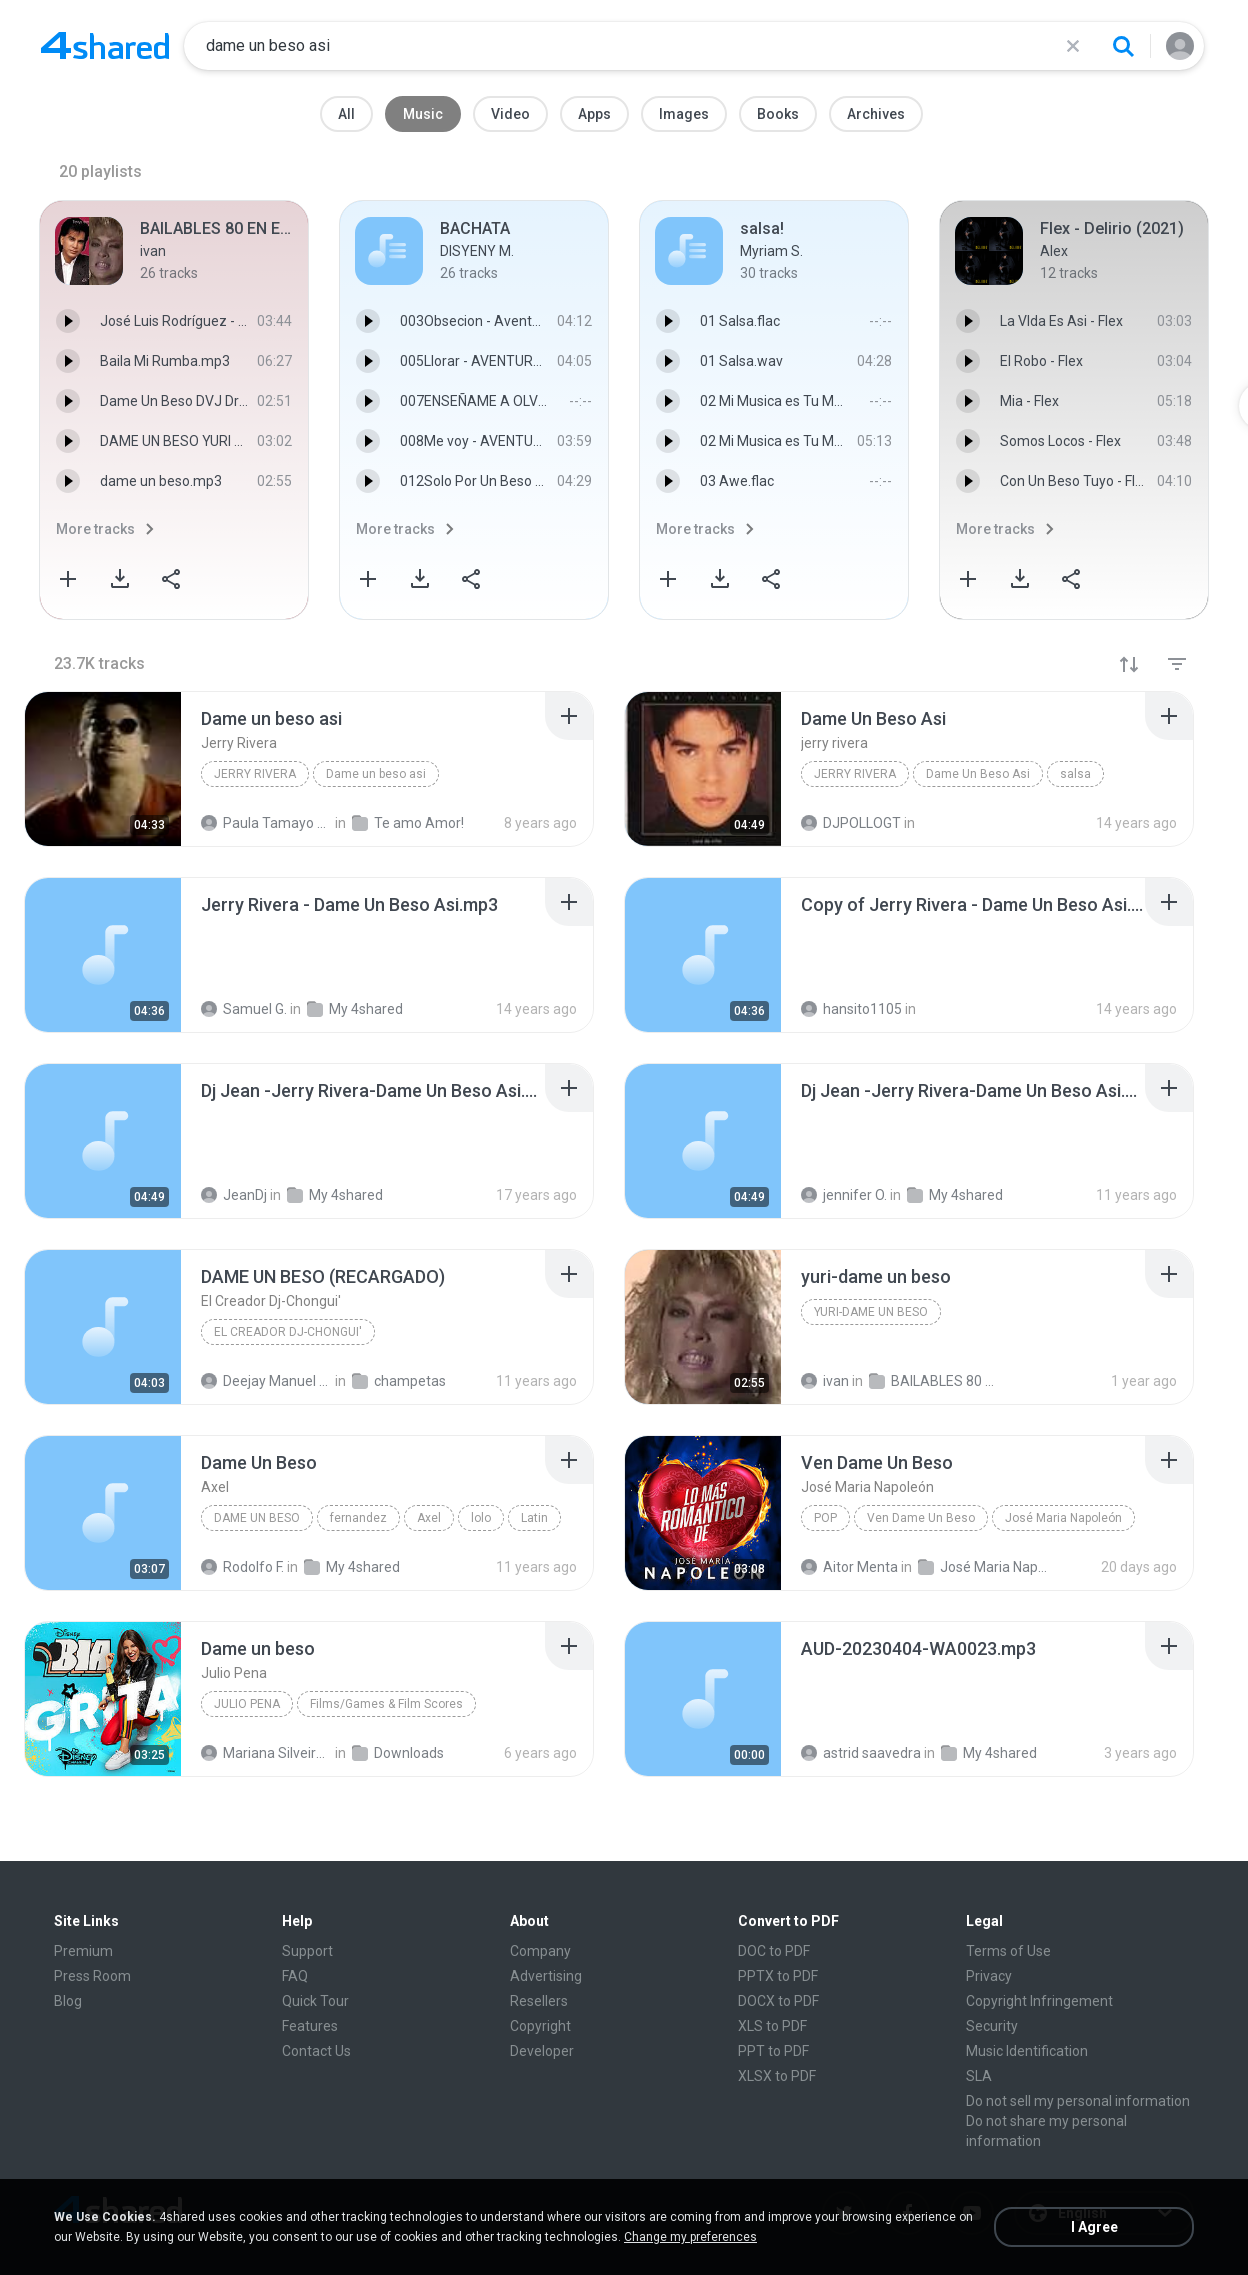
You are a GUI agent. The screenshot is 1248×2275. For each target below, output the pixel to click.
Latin (534, 1518)
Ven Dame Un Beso (921, 1518)
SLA (979, 2076)
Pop (825, 1518)
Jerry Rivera (255, 774)
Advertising (546, 1976)
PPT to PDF (773, 2051)
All (346, 114)
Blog (68, 2001)
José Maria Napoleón (1063, 1518)
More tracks (95, 529)
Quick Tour (315, 2001)
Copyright (540, 2026)
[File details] (103, 769)
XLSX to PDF (777, 2076)
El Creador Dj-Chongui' (288, 1332)
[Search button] (1123, 46)
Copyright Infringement (1039, 2001)
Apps (594, 114)
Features (310, 2026)
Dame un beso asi (376, 774)
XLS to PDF (772, 2026)
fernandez (358, 1518)
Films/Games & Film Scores (386, 1704)
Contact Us (316, 2051)
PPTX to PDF (778, 1976)
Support (307, 1951)
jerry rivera (855, 774)
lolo (481, 1518)
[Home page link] (105, 46)
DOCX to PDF (778, 2001)
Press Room (92, 1976)
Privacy (989, 1976)
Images (684, 114)
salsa (1075, 774)
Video (510, 114)
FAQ (295, 1976)
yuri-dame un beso (871, 1312)
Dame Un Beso (257, 1518)
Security (992, 2026)
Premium (83, 1951)
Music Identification (1027, 2051)
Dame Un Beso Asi (978, 774)
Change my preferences (690, 2237)
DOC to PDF (774, 1951)
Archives (876, 114)
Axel (429, 1518)
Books (778, 114)
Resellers (539, 2001)
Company (540, 1951)
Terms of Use (1008, 1951)
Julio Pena (247, 1704)
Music (423, 114)
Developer (542, 2051)
